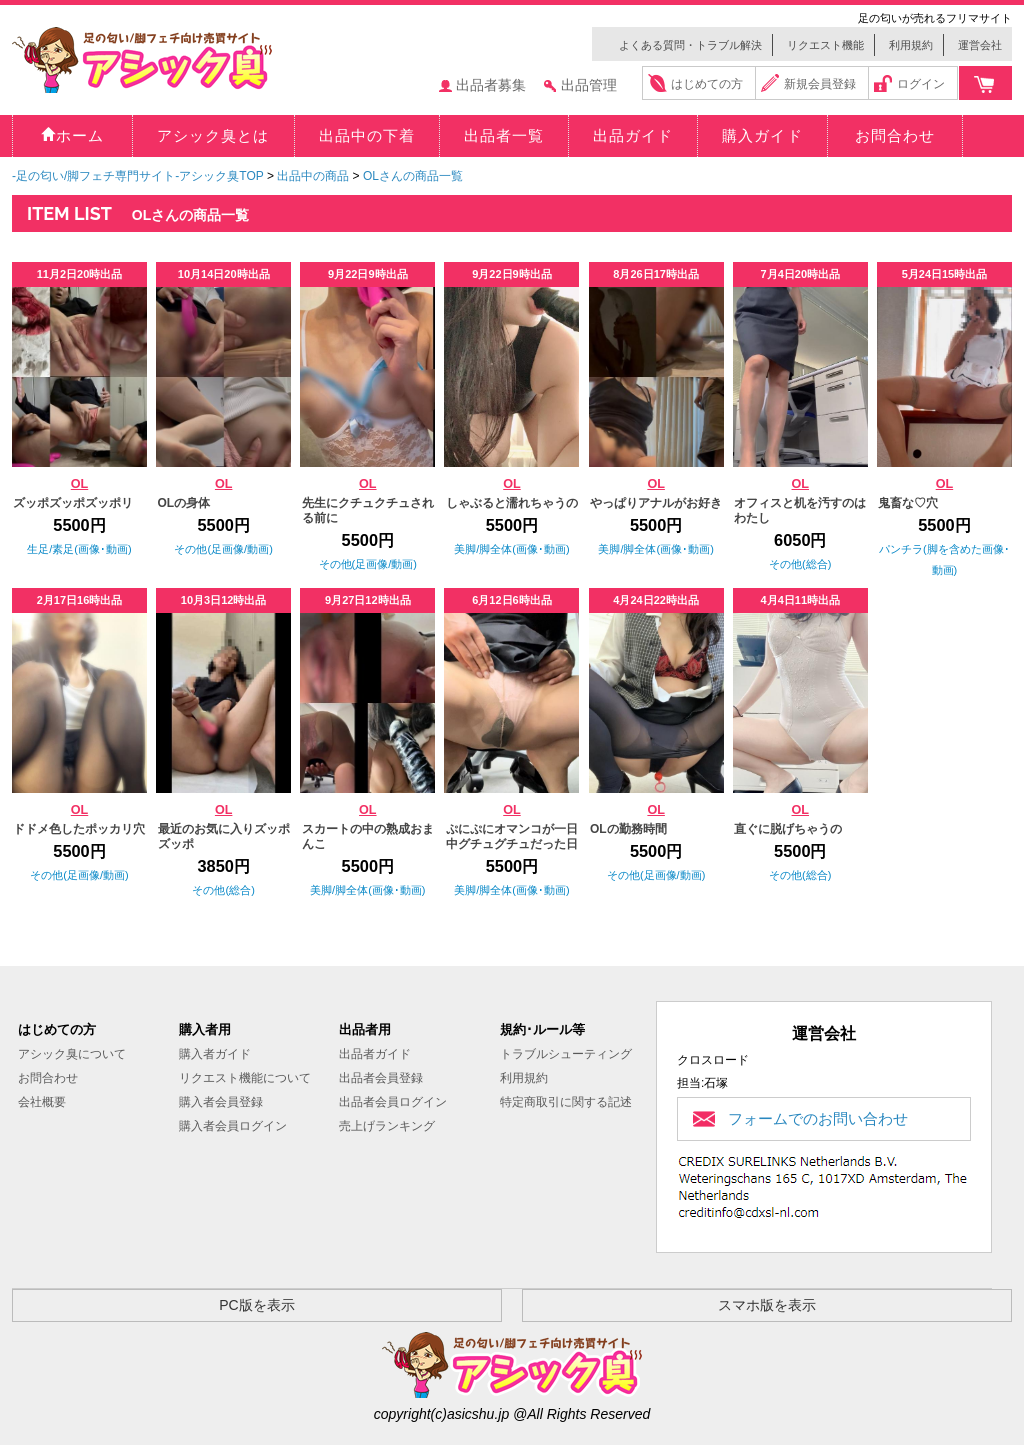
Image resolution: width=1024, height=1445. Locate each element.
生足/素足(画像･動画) (79, 549)
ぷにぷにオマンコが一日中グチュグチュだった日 (512, 836)
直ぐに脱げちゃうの (788, 829)
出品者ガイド (375, 1054)
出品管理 (589, 85)
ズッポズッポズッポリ (73, 503)
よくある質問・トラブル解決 (690, 45)
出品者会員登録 (381, 1078)
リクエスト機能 (825, 45)
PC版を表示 (256, 1305)
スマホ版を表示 (767, 1305)
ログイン (921, 84)
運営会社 (980, 45)
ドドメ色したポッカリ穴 (79, 829)
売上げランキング (387, 1126)
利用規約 (911, 45)
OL (80, 484)
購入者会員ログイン (233, 1126)
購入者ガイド (215, 1054)
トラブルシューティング (566, 1054)
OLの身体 (184, 503)
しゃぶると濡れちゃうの (512, 503)
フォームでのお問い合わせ (818, 1118)
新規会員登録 (820, 84)
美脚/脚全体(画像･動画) (511, 549)
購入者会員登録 (221, 1102)
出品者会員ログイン (393, 1102)
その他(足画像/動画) (223, 549)
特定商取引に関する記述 (566, 1102)
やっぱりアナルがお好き (656, 503)
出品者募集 (491, 85)
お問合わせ (48, 1078)
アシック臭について (72, 1054)
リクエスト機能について (245, 1078)
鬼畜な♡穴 (908, 503)
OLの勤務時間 (628, 829)
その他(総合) (800, 564)
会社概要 (42, 1102)
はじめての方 (707, 84)
